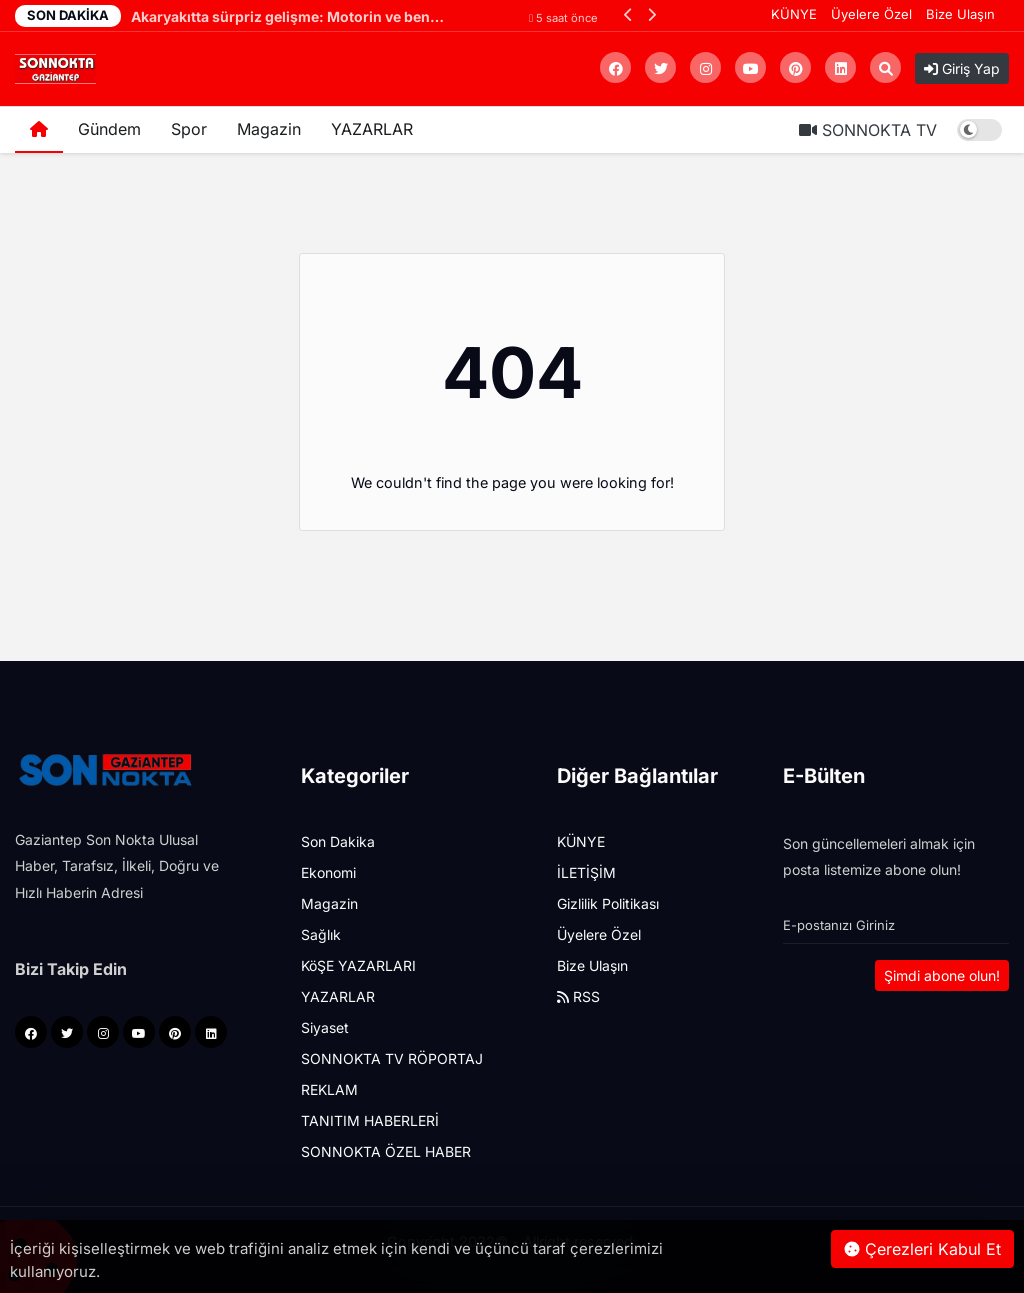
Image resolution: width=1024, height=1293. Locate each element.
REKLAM (329, 1089)
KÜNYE (794, 14)
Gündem (109, 129)
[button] (628, 14)
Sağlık (321, 934)
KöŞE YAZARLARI (358, 965)
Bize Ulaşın (960, 14)
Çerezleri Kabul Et (922, 1249)
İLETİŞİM (586, 872)
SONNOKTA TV (868, 130)
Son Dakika (338, 841)
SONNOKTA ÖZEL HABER (386, 1151)
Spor (189, 129)
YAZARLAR (372, 129)
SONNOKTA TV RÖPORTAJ (392, 1058)
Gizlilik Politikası (608, 903)
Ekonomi (328, 872)
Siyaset (325, 1027)
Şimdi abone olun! (942, 975)
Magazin (269, 129)
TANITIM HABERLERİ (370, 1120)
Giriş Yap (962, 68)
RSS (578, 996)
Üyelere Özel (871, 14)
